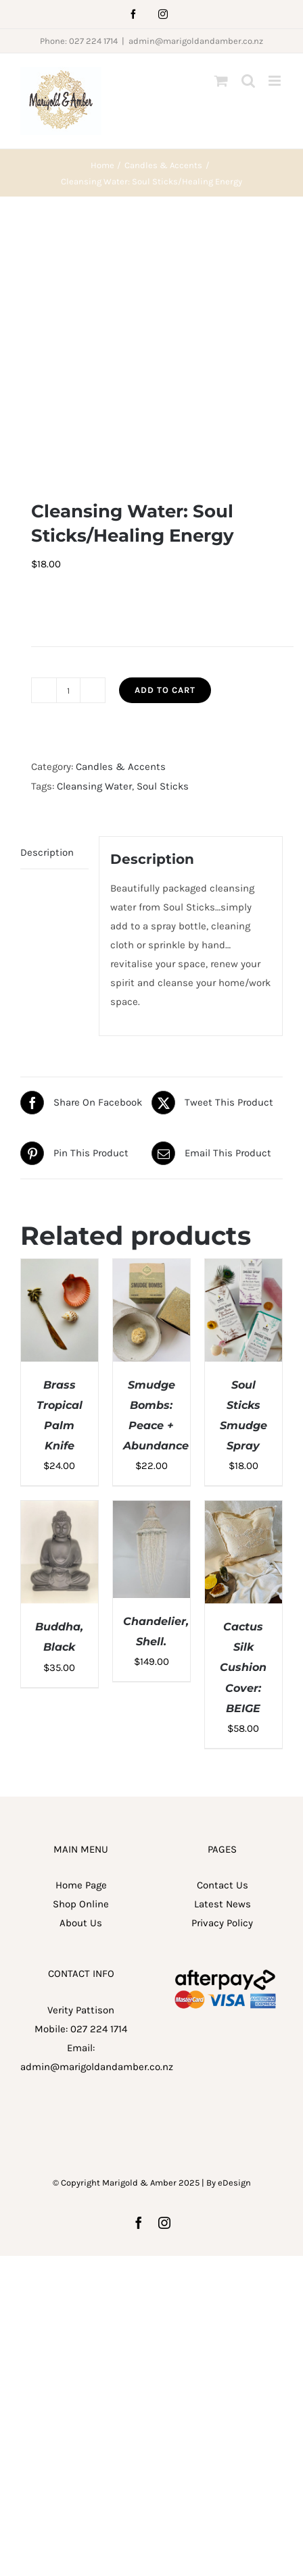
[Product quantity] (68, 448)
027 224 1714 (98, 1786)
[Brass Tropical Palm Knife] (59, 1025)
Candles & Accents (121, 524)
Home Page (81, 1642)
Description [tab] (47, 609)
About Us (81, 1680)
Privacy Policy (222, 1680)
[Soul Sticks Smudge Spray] (243, 1025)
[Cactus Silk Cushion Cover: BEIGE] (243, 1267)
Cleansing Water (94, 543)
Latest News (222, 1661)
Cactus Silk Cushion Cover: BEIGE (243, 1424)
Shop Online (81, 1661)
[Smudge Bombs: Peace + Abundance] (151, 1025)
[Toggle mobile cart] (221, 81)
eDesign (234, 1939)
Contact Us (222, 1642)
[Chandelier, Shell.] (151, 1267)
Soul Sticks (163, 543)
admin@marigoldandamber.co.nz (196, 41)
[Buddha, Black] (59, 1267)
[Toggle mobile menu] (276, 81)
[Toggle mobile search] (248, 81)
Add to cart (165, 447)
